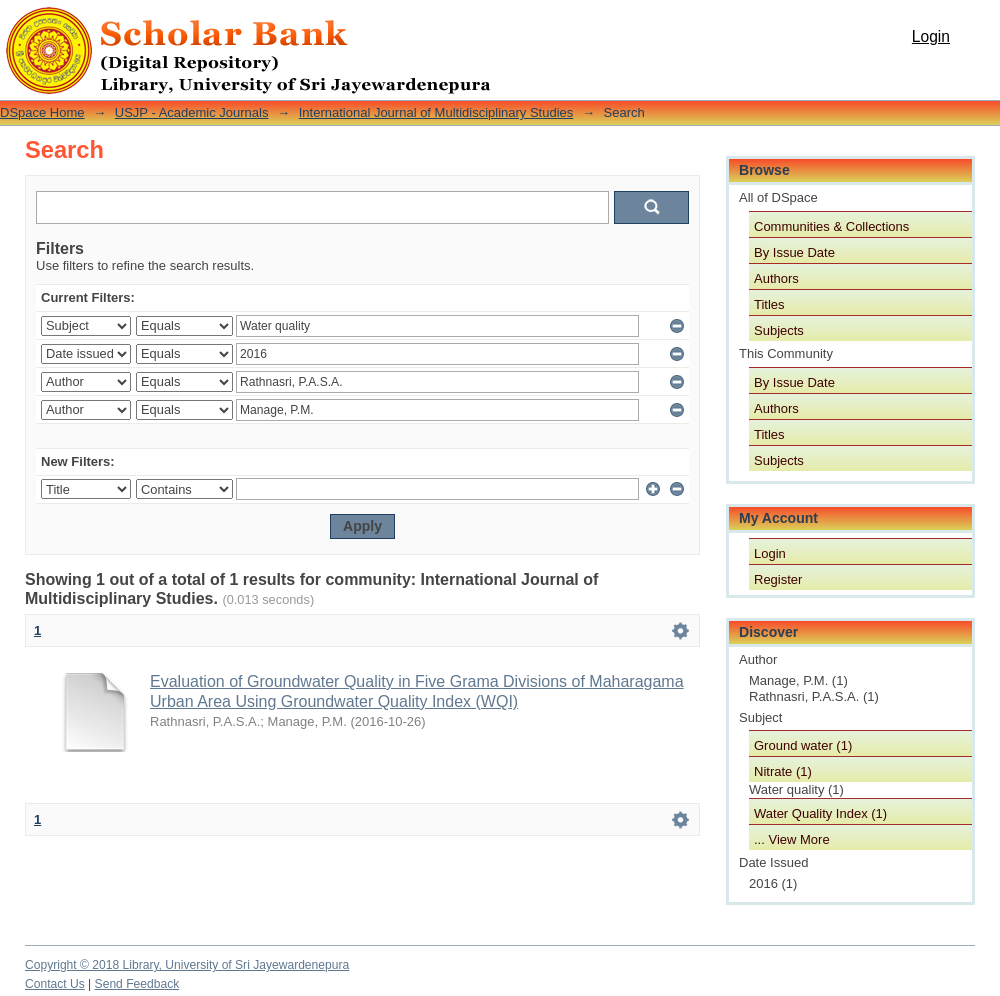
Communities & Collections (831, 226)
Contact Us (55, 984)
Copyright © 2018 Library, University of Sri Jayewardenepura (187, 965)
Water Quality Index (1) (820, 813)
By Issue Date (794, 252)
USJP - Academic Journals (192, 112)
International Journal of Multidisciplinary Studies (436, 112)
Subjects (779, 330)
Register (778, 579)
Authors (776, 278)
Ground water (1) (803, 745)
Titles (769, 304)
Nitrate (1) (783, 771)
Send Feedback (137, 984)
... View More (792, 839)
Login (931, 36)
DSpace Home (42, 112)
